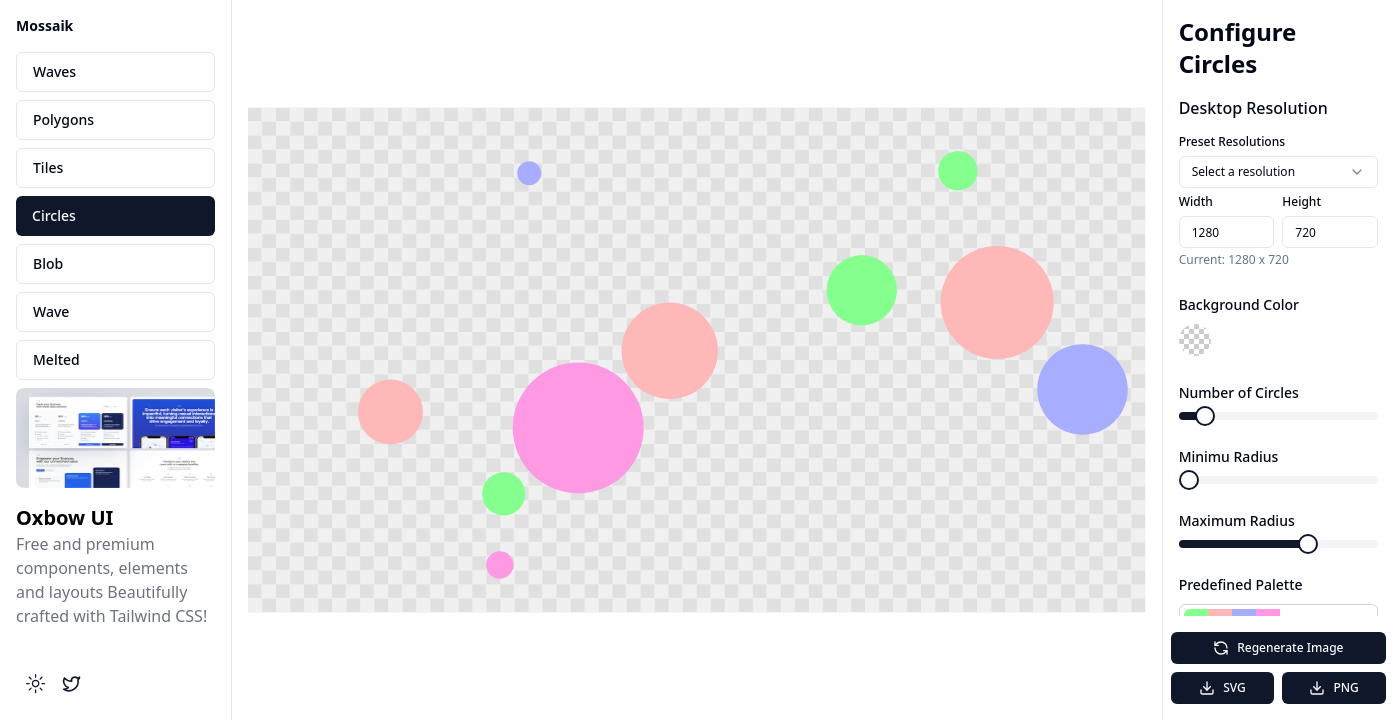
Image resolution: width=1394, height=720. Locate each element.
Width (1196, 201)
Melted (56, 359)
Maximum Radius (1237, 520)
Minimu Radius (1229, 456)
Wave (51, 311)
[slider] (1205, 416)
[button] (1195, 340)
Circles (54, 215)
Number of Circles (1239, 392)
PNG (1333, 687)
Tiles (48, 167)
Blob (48, 263)
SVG (1222, 687)
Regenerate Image (1278, 647)
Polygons (63, 119)
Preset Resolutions (1232, 141)
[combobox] (1278, 172)
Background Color (1239, 304)
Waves (54, 71)
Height (1301, 201)
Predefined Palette (1241, 584)
